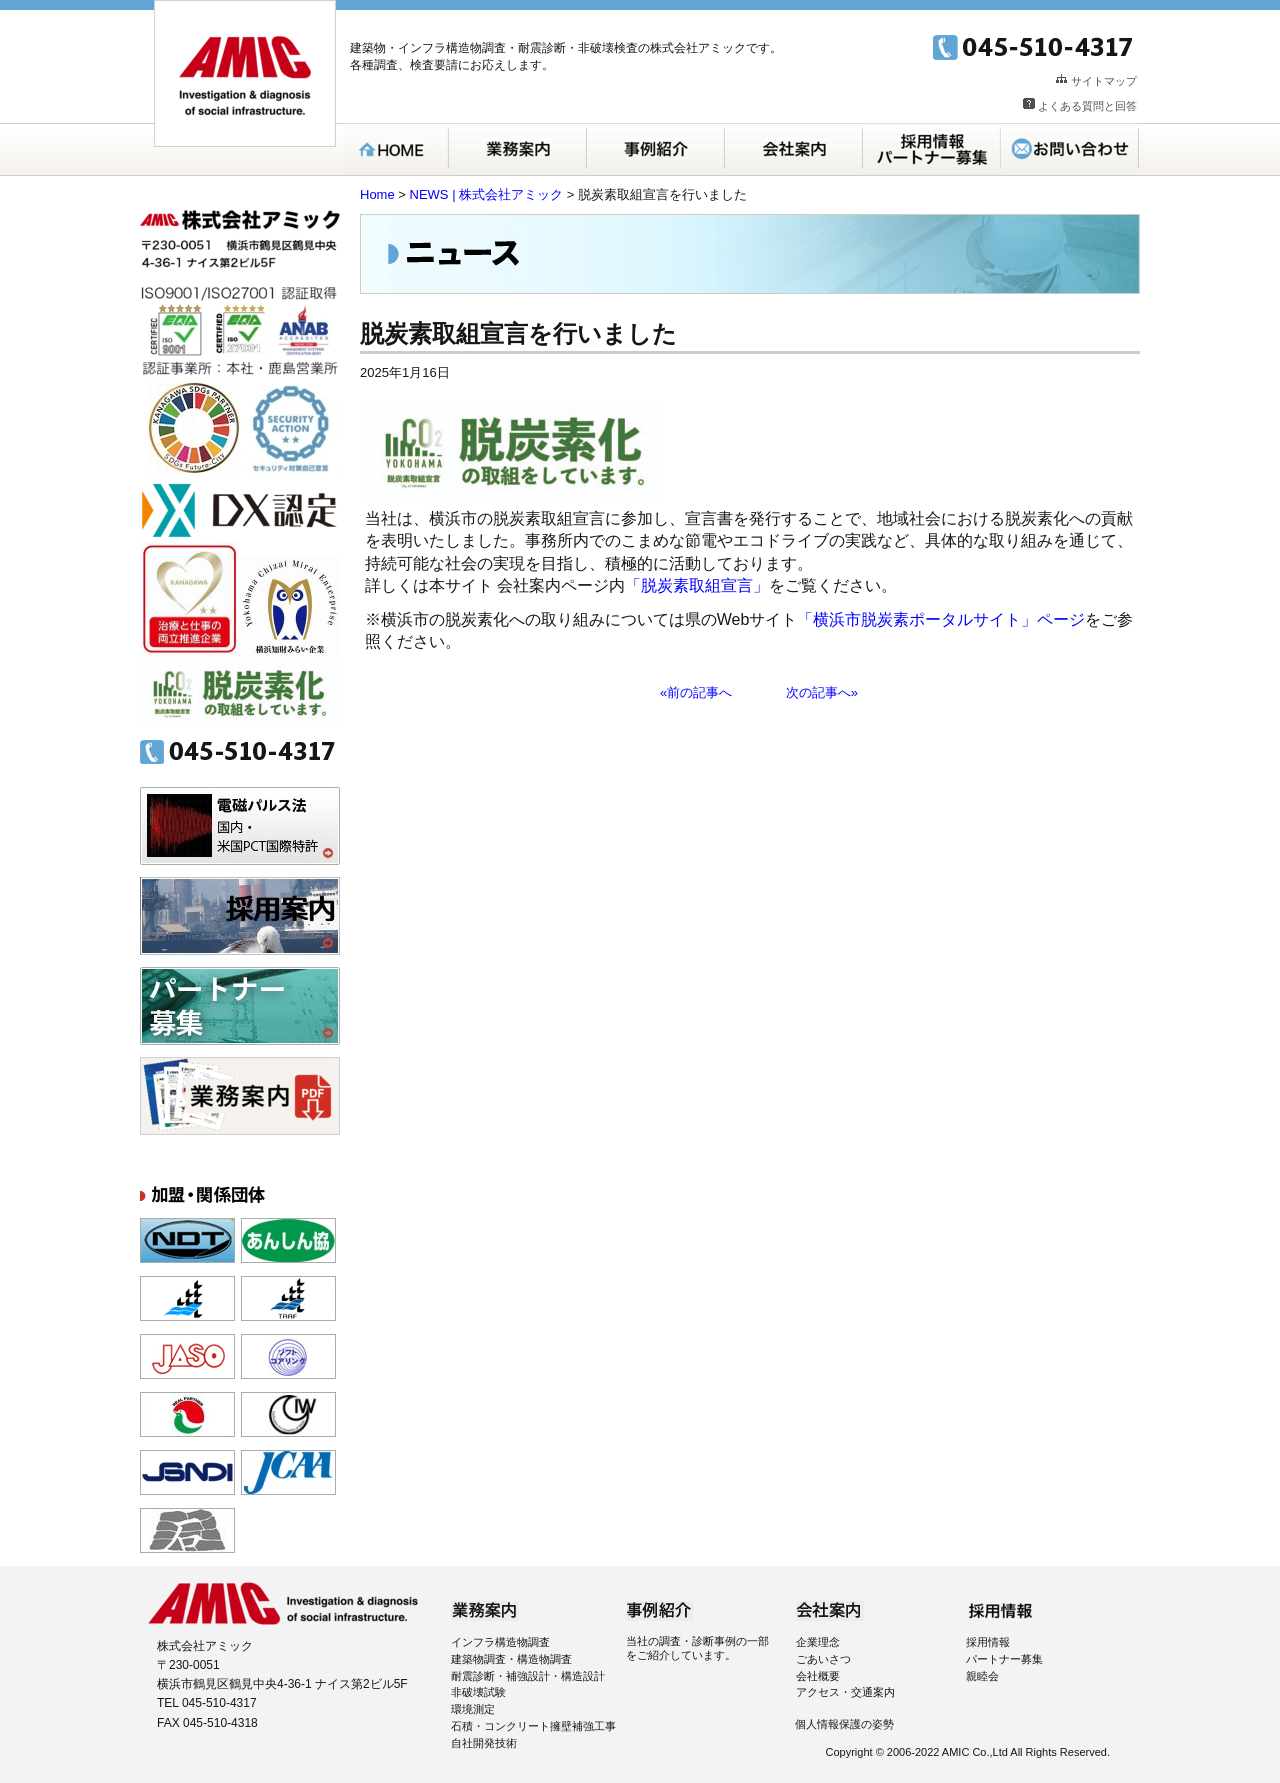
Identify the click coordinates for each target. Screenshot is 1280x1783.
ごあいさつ (823, 1659)
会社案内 (794, 149)
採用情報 (988, 1642)
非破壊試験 (478, 1692)
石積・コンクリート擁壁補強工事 (533, 1726)
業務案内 (518, 149)
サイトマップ (1104, 81)
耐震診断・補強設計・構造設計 (528, 1676)
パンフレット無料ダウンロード (240, 1096)
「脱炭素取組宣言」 (697, 585)
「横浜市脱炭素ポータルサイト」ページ (941, 619)
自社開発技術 (484, 1743)
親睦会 (982, 1676)
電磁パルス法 (240, 826)
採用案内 (932, 149)
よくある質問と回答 (1087, 106)
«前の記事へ (696, 692)
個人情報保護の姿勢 (844, 1724)
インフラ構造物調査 (500, 1642)
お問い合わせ (1070, 149)
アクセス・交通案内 (845, 1692)
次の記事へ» (822, 692)
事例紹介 (656, 149)
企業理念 (818, 1642)
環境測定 (473, 1709)
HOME (394, 149)
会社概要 (818, 1676)
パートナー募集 (240, 1006)
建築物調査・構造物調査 (511, 1659)
